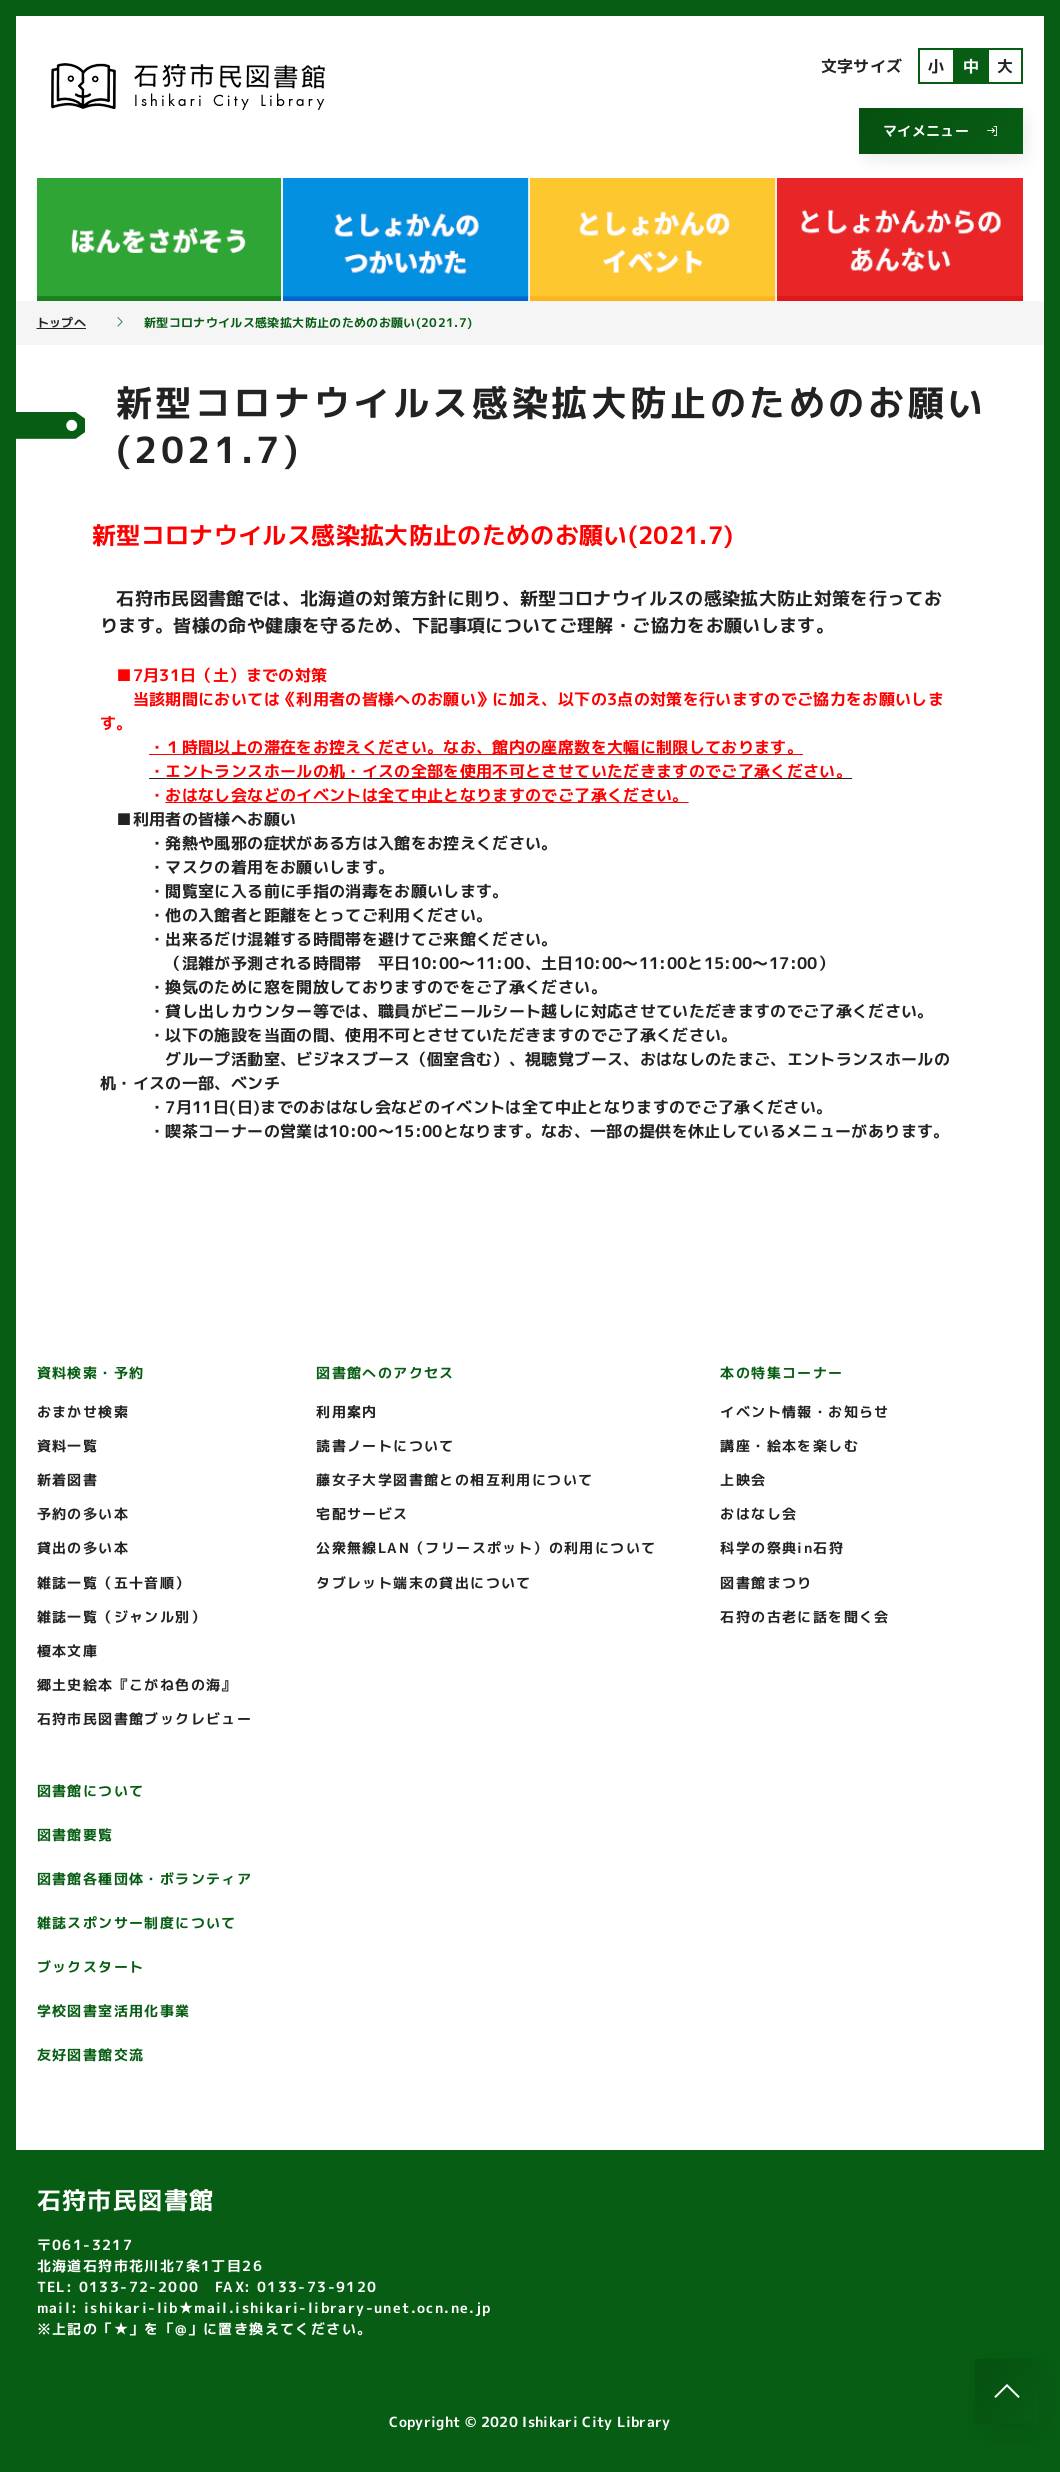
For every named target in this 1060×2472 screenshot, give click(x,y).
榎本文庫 (68, 1650)
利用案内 (347, 1411)
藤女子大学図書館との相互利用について (454, 1479)
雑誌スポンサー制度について (137, 1922)
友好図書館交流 (91, 2054)
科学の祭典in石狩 (782, 1547)
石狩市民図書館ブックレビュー (145, 1718)
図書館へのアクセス (385, 1372)
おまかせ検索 (83, 1411)
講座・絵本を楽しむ (789, 1445)
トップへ (61, 323)
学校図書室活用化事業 (114, 2010)
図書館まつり (766, 1582)
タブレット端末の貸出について (424, 1582)
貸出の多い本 (83, 1547)
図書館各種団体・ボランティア (145, 1878)
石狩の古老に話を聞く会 (804, 1616)
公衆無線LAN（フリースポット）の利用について (486, 1547)
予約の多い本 (83, 1513)
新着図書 (68, 1479)
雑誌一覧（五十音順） (114, 1582)
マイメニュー (941, 130)
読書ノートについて (385, 1445)
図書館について (91, 1790)
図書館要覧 (75, 1834)
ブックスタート (91, 1966)
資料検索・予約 (91, 1372)
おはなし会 (758, 1513)
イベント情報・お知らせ (804, 1411)
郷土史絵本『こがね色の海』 (137, 1684)
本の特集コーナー (781, 1372)
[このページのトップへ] (1007, 2391)
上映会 (743, 1479)
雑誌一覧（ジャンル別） (121, 1616)
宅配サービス (362, 1513)
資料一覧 (68, 1445)
